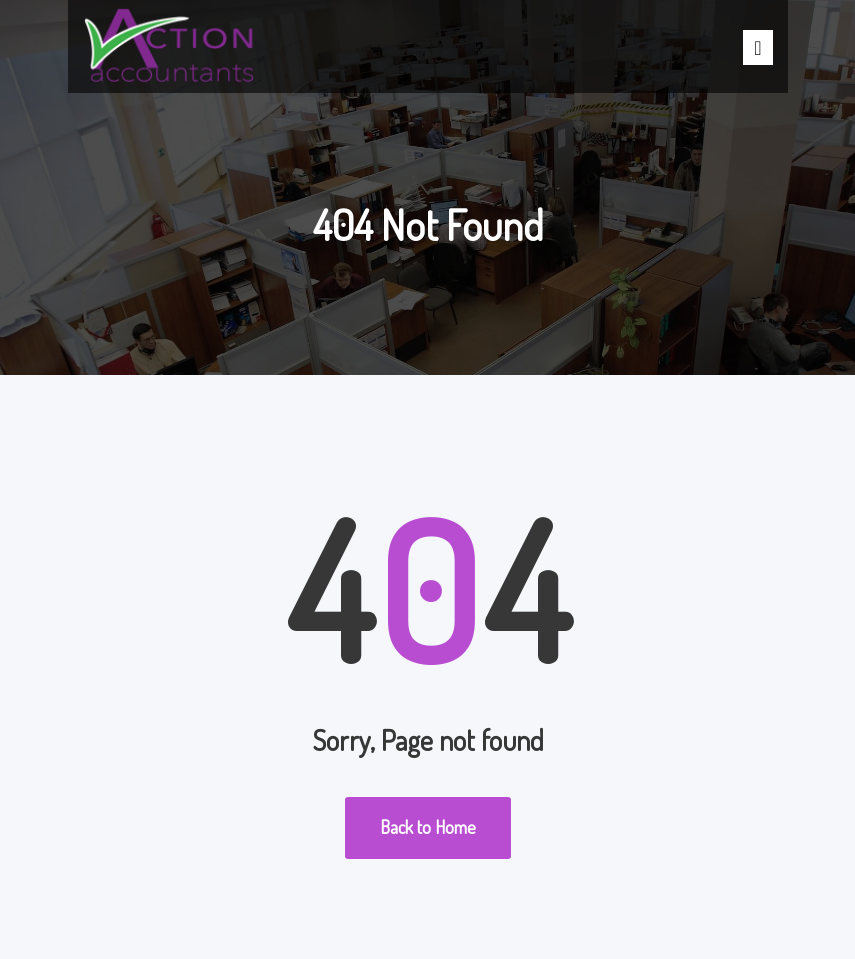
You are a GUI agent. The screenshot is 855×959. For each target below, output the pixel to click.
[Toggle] (757, 47)
